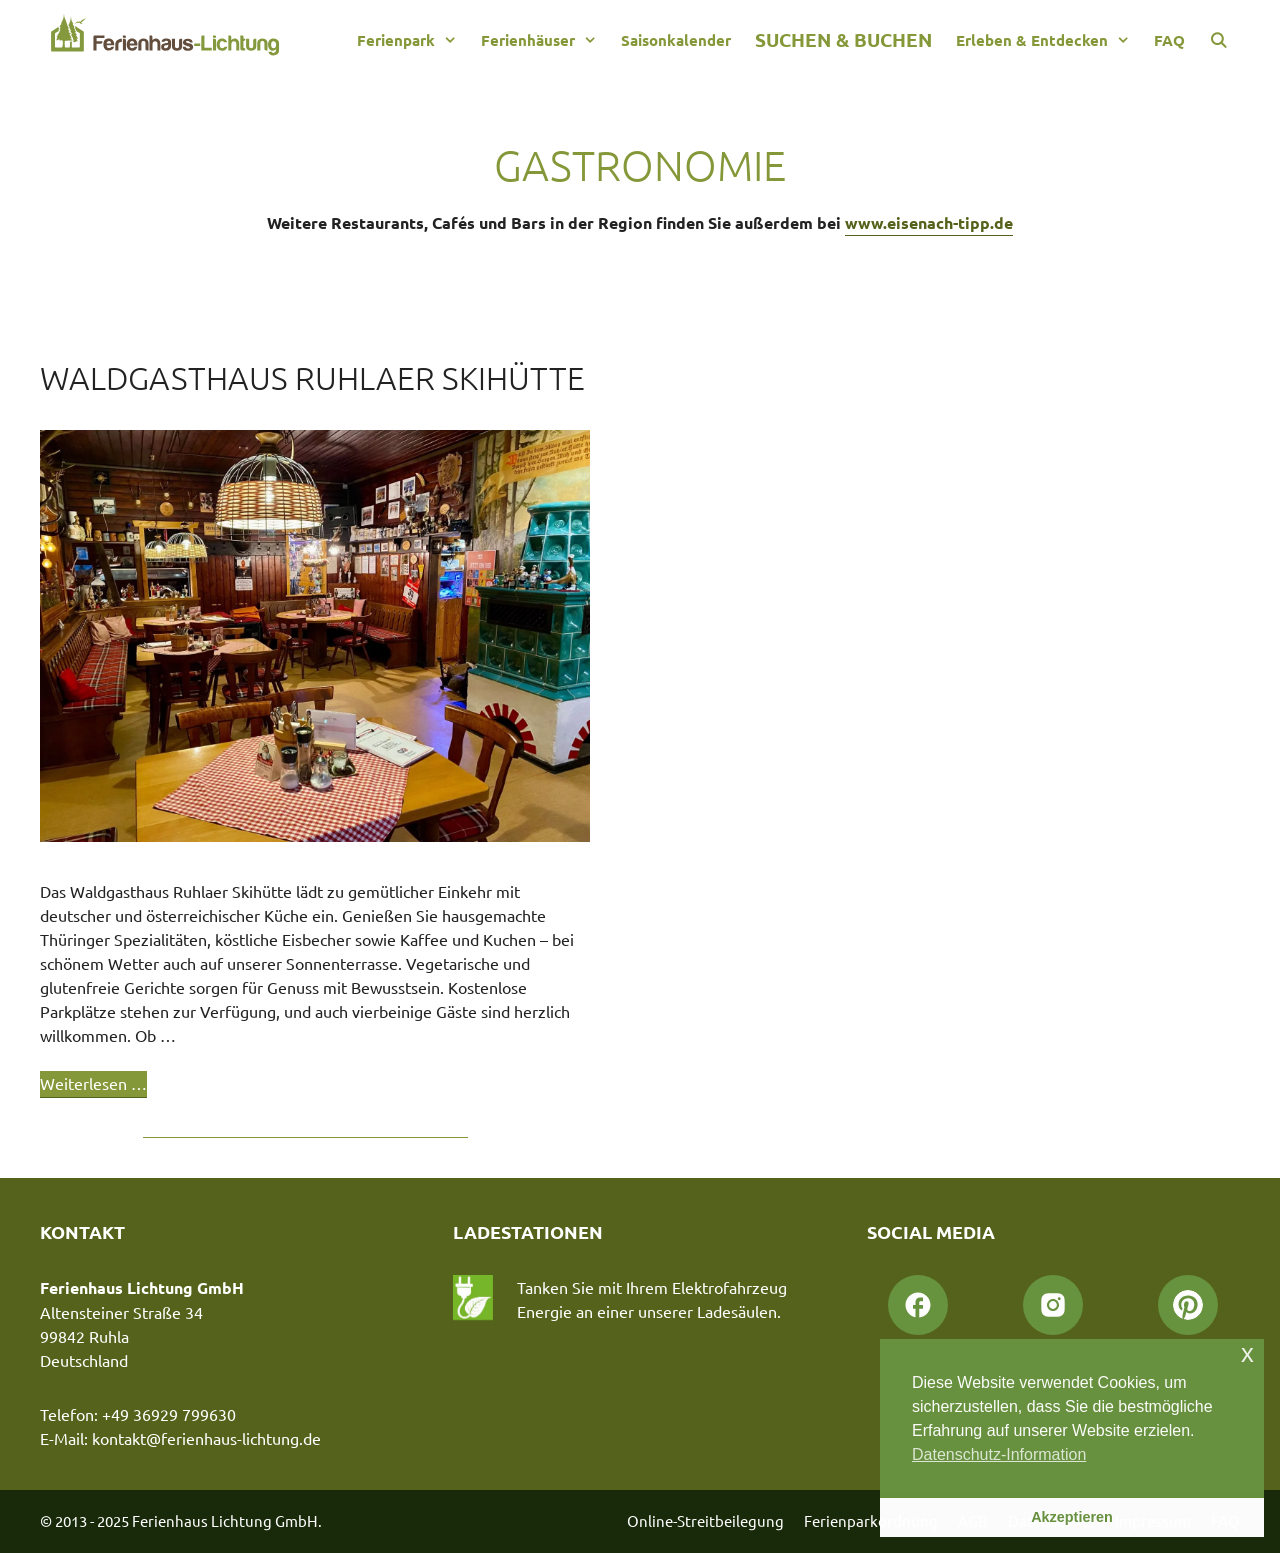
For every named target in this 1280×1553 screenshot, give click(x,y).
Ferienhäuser (545, 40)
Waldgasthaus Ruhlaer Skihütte (312, 378)
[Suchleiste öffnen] (1218, 40)
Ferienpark (413, 40)
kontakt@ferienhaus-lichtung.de (206, 1438)
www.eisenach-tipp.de (929, 222)
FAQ (1169, 40)
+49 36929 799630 (169, 1414)
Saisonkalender (676, 40)
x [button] (1247, 1353)
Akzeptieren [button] (1072, 1517)
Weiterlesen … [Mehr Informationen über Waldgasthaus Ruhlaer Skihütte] (93, 1083)
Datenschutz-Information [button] (999, 1454)
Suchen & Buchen (843, 39)
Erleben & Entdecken (1049, 40)
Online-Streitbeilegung (705, 1520)
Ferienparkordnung (871, 1520)
